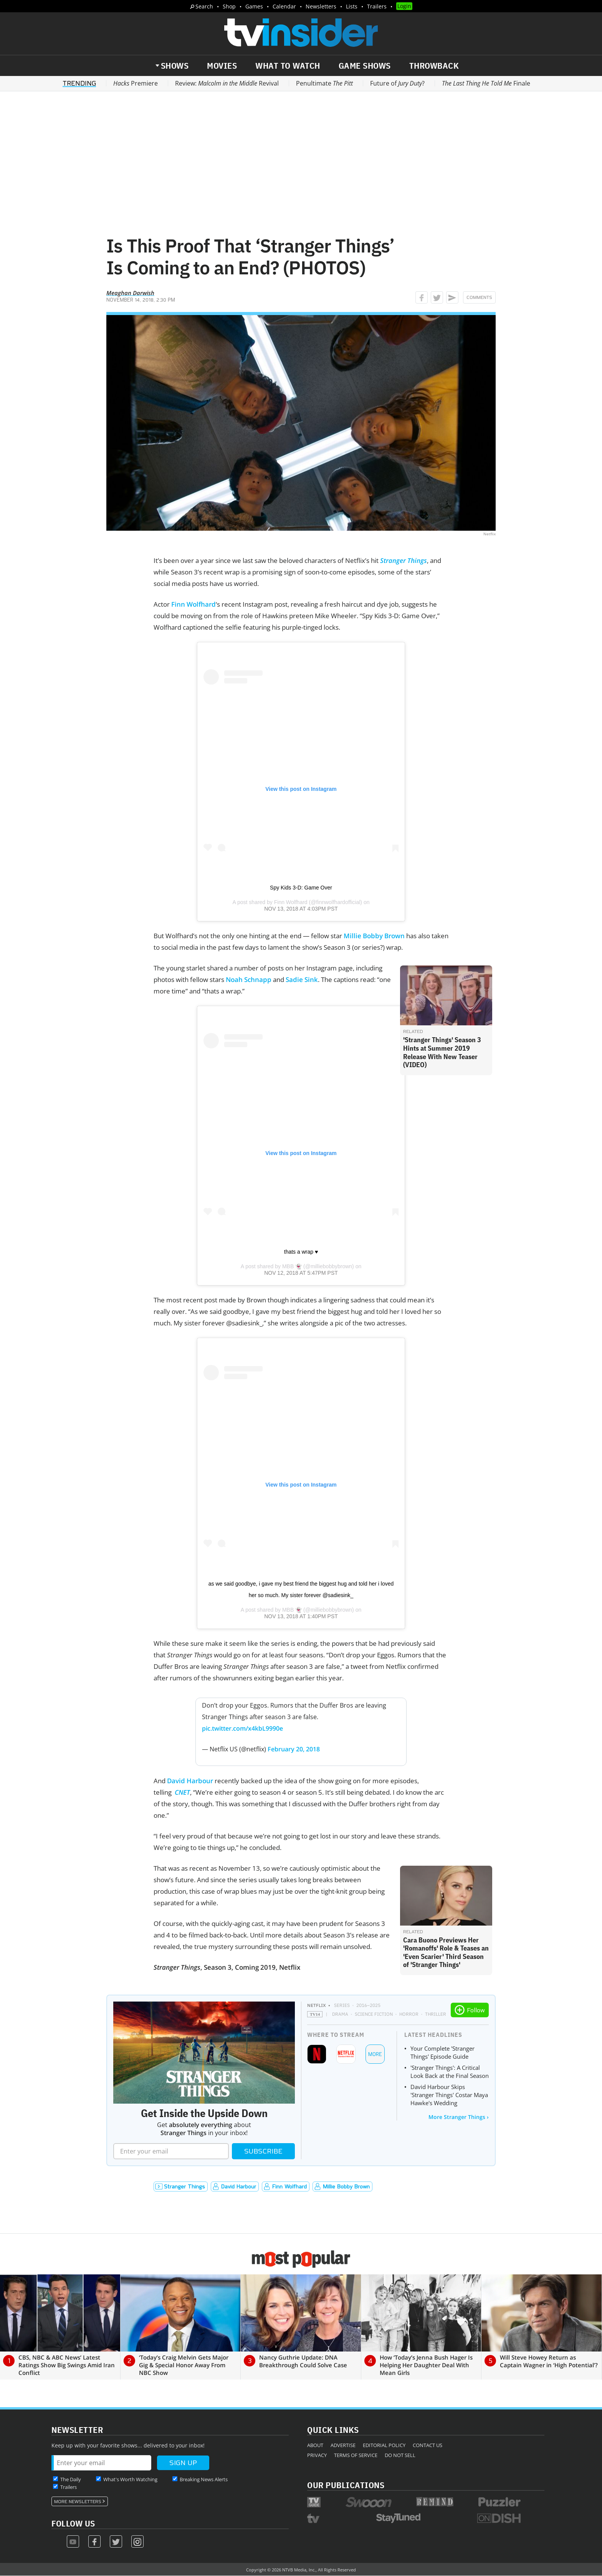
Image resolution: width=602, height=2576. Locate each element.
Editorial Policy (384, 2445)
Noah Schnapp (248, 979)
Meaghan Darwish (130, 293)
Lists (351, 6)
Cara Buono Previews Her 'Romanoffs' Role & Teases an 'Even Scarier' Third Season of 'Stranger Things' (446, 1952)
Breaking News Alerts (204, 2479)
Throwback (434, 65)
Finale (486, 83)
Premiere (135, 83)
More (375, 2054)
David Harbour (190, 1780)
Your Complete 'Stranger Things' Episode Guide (442, 2052)
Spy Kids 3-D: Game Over (301, 888)
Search (204, 6)
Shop (229, 6)
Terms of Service (355, 2455)
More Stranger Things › (458, 2117)
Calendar (284, 6)
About (315, 2445)
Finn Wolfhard (193, 604)
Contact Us (427, 2445)
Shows (175, 65)
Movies (222, 65)
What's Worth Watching (130, 2479)
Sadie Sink (302, 979)
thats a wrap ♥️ (301, 1252)
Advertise (343, 2445)
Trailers (377, 6)
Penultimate (324, 83)
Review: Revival (227, 83)
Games (254, 6)
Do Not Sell (400, 2455)
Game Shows (365, 65)
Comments (479, 297)
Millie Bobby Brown (374, 935)
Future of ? (397, 83)
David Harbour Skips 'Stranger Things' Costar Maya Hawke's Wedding (449, 2095)
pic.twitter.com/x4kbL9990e (242, 1728)
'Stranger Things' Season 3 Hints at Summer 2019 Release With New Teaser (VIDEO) (442, 1052)
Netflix (316, 2005)
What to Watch (287, 65)
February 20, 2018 (294, 1749)
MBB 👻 (292, 1266)
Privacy (317, 2455)
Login (404, 6)
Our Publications (345, 2484)
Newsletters (321, 6)
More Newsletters (77, 2501)
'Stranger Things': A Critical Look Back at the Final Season (449, 2071)
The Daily (70, 2479)
